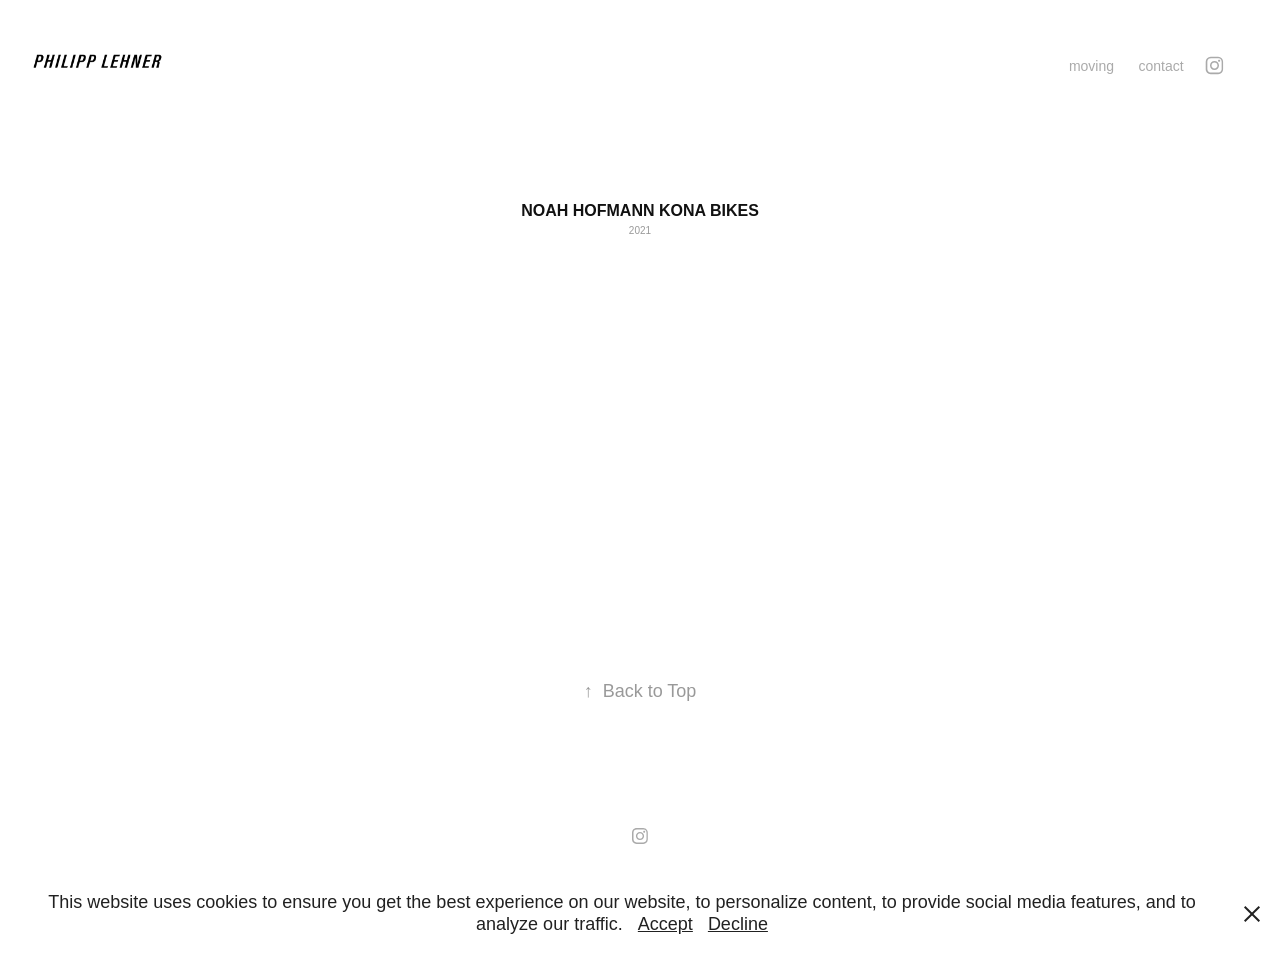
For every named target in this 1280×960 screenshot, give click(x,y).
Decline (738, 924)
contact (1160, 66)
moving (1091, 66)
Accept (665, 924)
